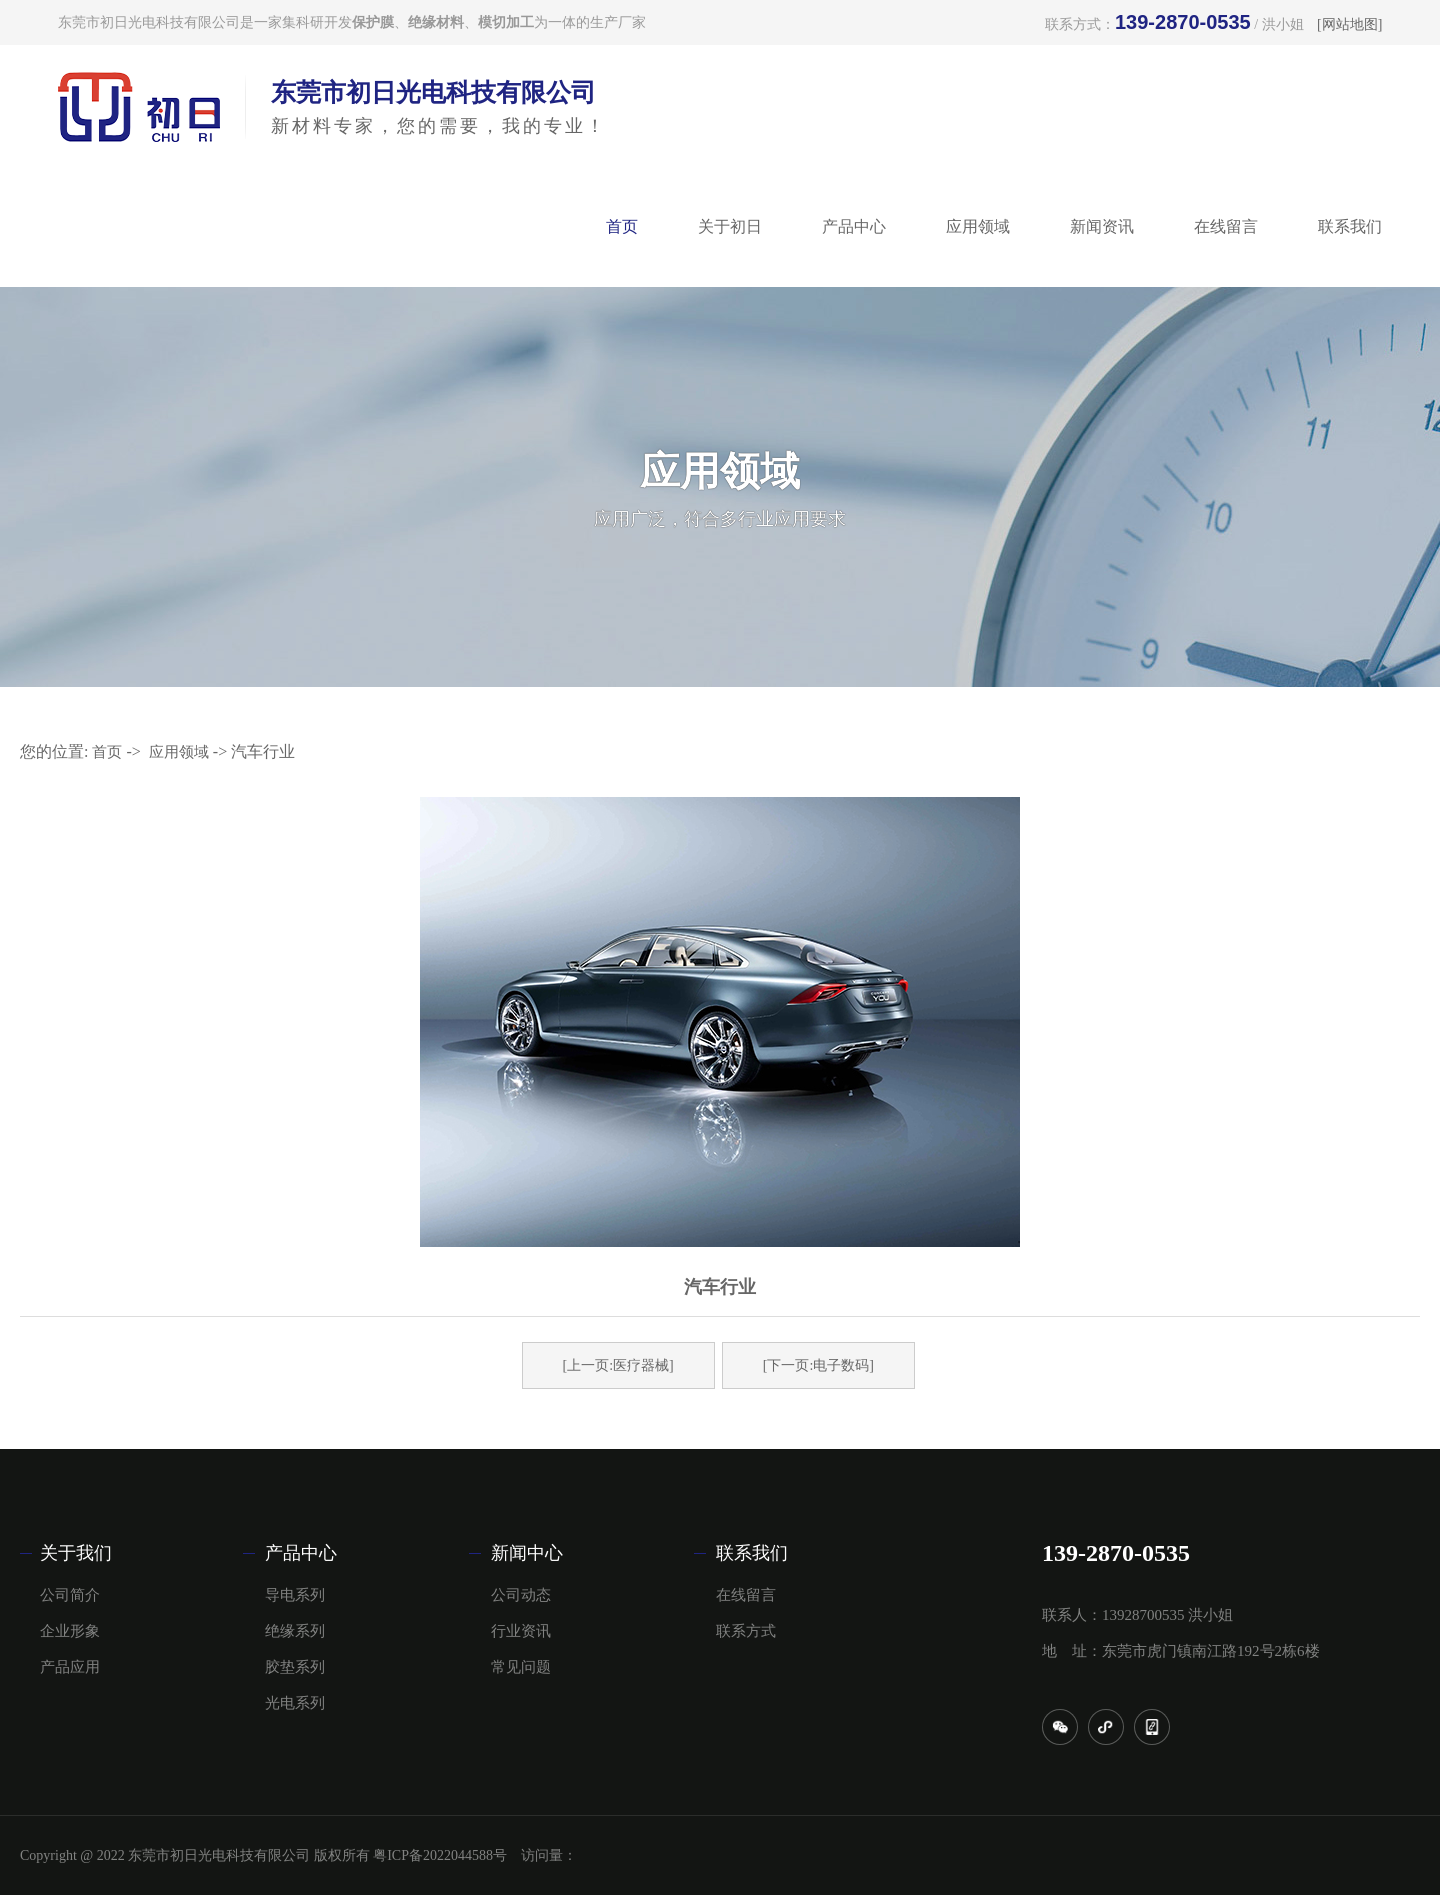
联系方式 (746, 1631)
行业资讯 (521, 1631)
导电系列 (295, 1595)
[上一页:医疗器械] (618, 1365)
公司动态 (521, 1595)
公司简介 (70, 1595)
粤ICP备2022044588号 (440, 1855)
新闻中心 (527, 1553)
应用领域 (978, 226)
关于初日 (730, 226)
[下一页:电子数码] (818, 1365)
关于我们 (76, 1553)
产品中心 (854, 226)
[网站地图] (1349, 24)
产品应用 (70, 1667)
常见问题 (521, 1667)
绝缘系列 (295, 1631)
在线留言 (1226, 226)
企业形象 (70, 1631)
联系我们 (1350, 226)
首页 (622, 226)
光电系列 (295, 1703)
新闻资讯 (1102, 226)
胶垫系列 (295, 1667)
